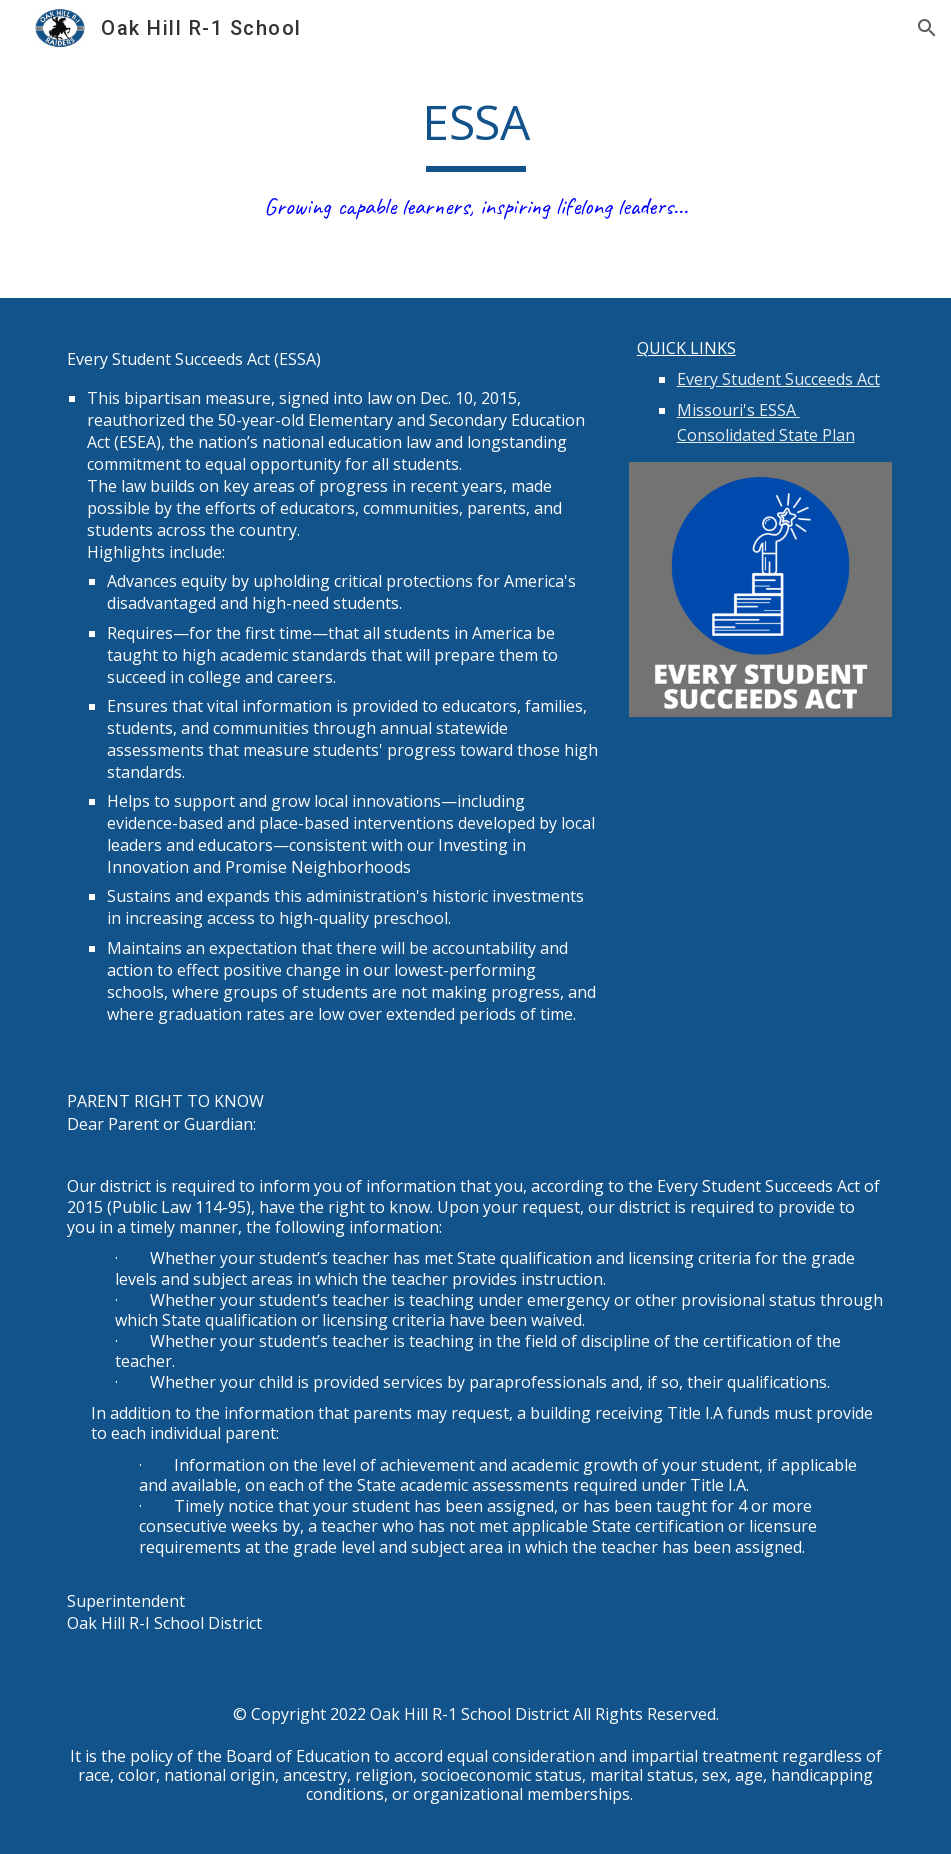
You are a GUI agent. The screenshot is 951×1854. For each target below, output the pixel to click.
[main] (476, 159)
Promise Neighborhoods (318, 867)
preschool (410, 918)
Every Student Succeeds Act (778, 379)
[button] (927, 28)
